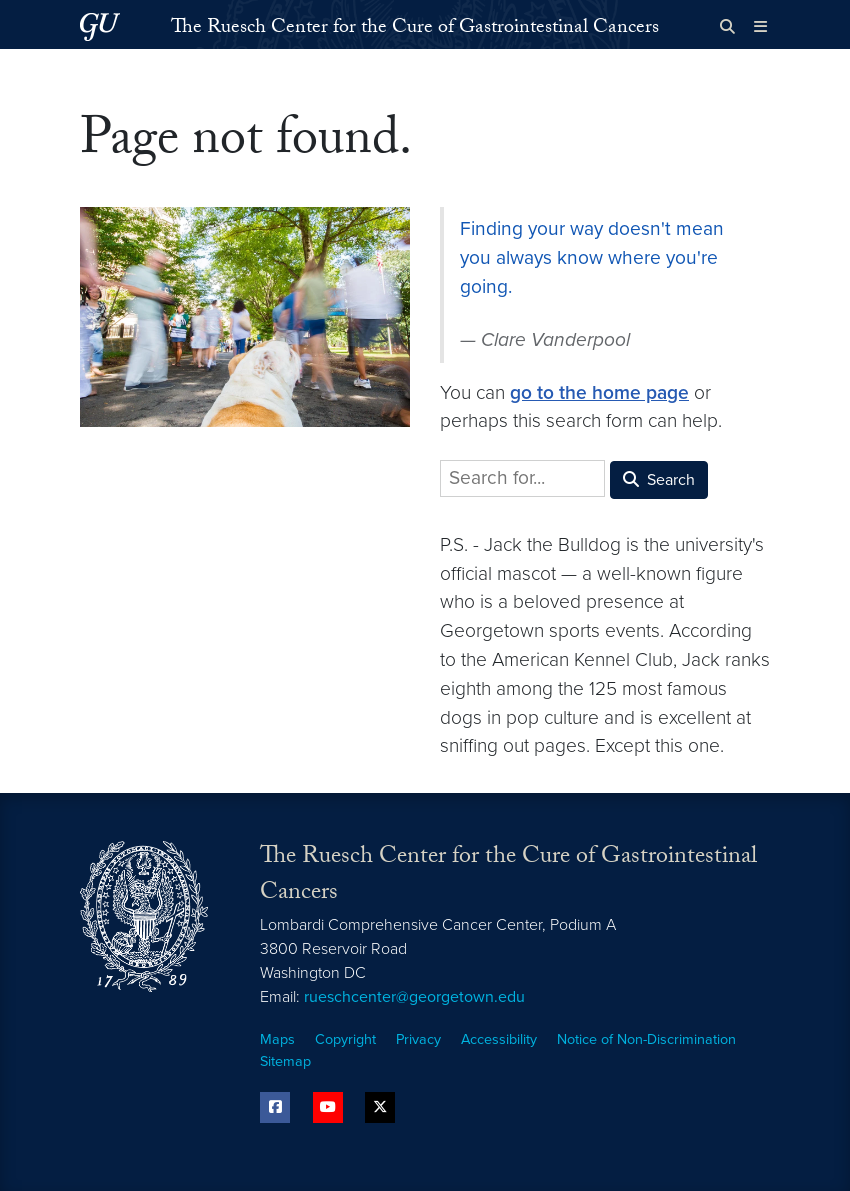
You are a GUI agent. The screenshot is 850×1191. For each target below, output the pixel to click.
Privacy (418, 1039)
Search (659, 480)
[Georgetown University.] (100, 26)
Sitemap (285, 1061)
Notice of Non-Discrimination (646, 1039)
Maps (277, 1039)
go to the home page (599, 392)
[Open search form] (727, 27)
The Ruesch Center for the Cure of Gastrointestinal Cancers (415, 29)
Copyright (345, 1039)
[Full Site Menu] (760, 27)
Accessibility (499, 1039)
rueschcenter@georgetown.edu (414, 997)
